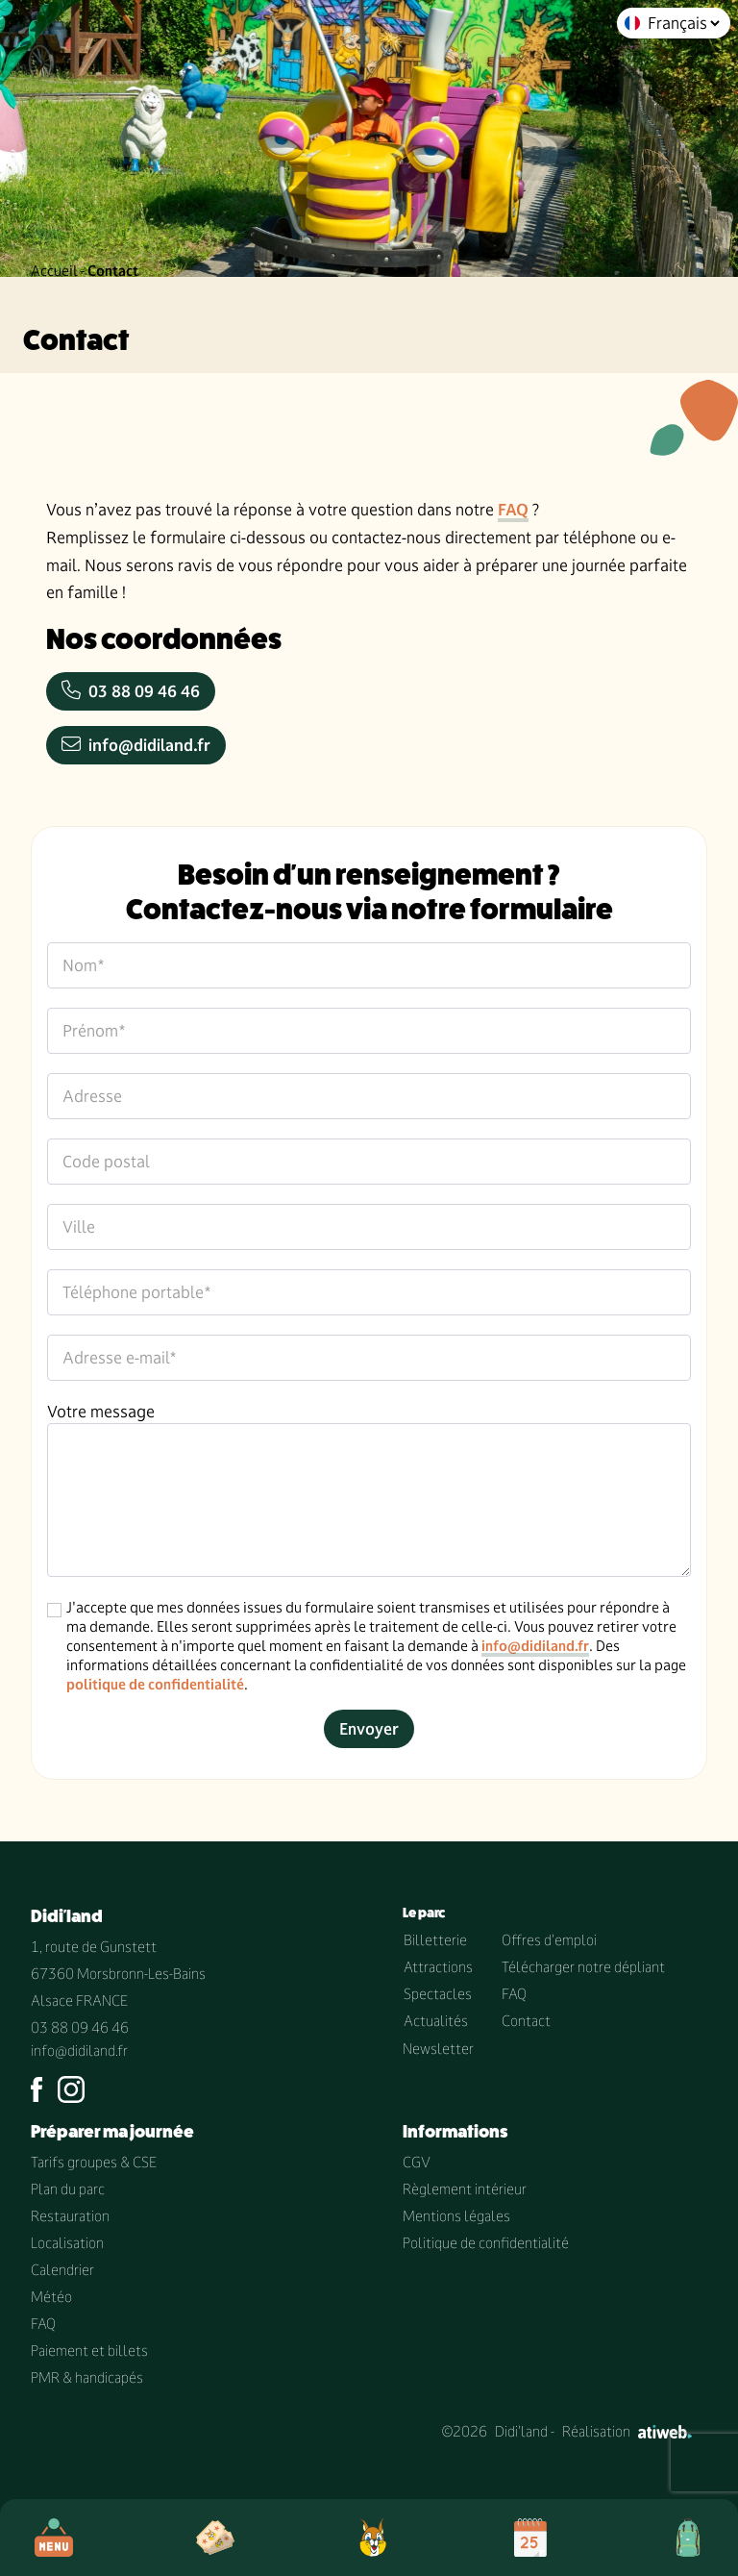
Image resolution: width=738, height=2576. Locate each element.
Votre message (101, 1411)
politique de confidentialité (155, 1684)
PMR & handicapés (87, 2377)
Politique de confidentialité (486, 2243)
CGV (416, 2162)
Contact (526, 2021)
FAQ (513, 509)
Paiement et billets (89, 2350)
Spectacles (438, 1994)
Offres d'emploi (549, 1940)
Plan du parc (68, 2189)
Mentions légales (456, 2216)
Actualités (436, 2021)
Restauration (70, 2216)
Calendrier (62, 2270)
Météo (51, 2297)
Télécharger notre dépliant (583, 1967)
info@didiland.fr (136, 745)
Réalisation (627, 2431)
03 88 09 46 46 (131, 691)
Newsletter (438, 2048)
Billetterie (435, 1940)
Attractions (438, 1967)
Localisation (67, 2243)
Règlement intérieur (465, 2189)
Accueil (54, 271)
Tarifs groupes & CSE (94, 2162)
